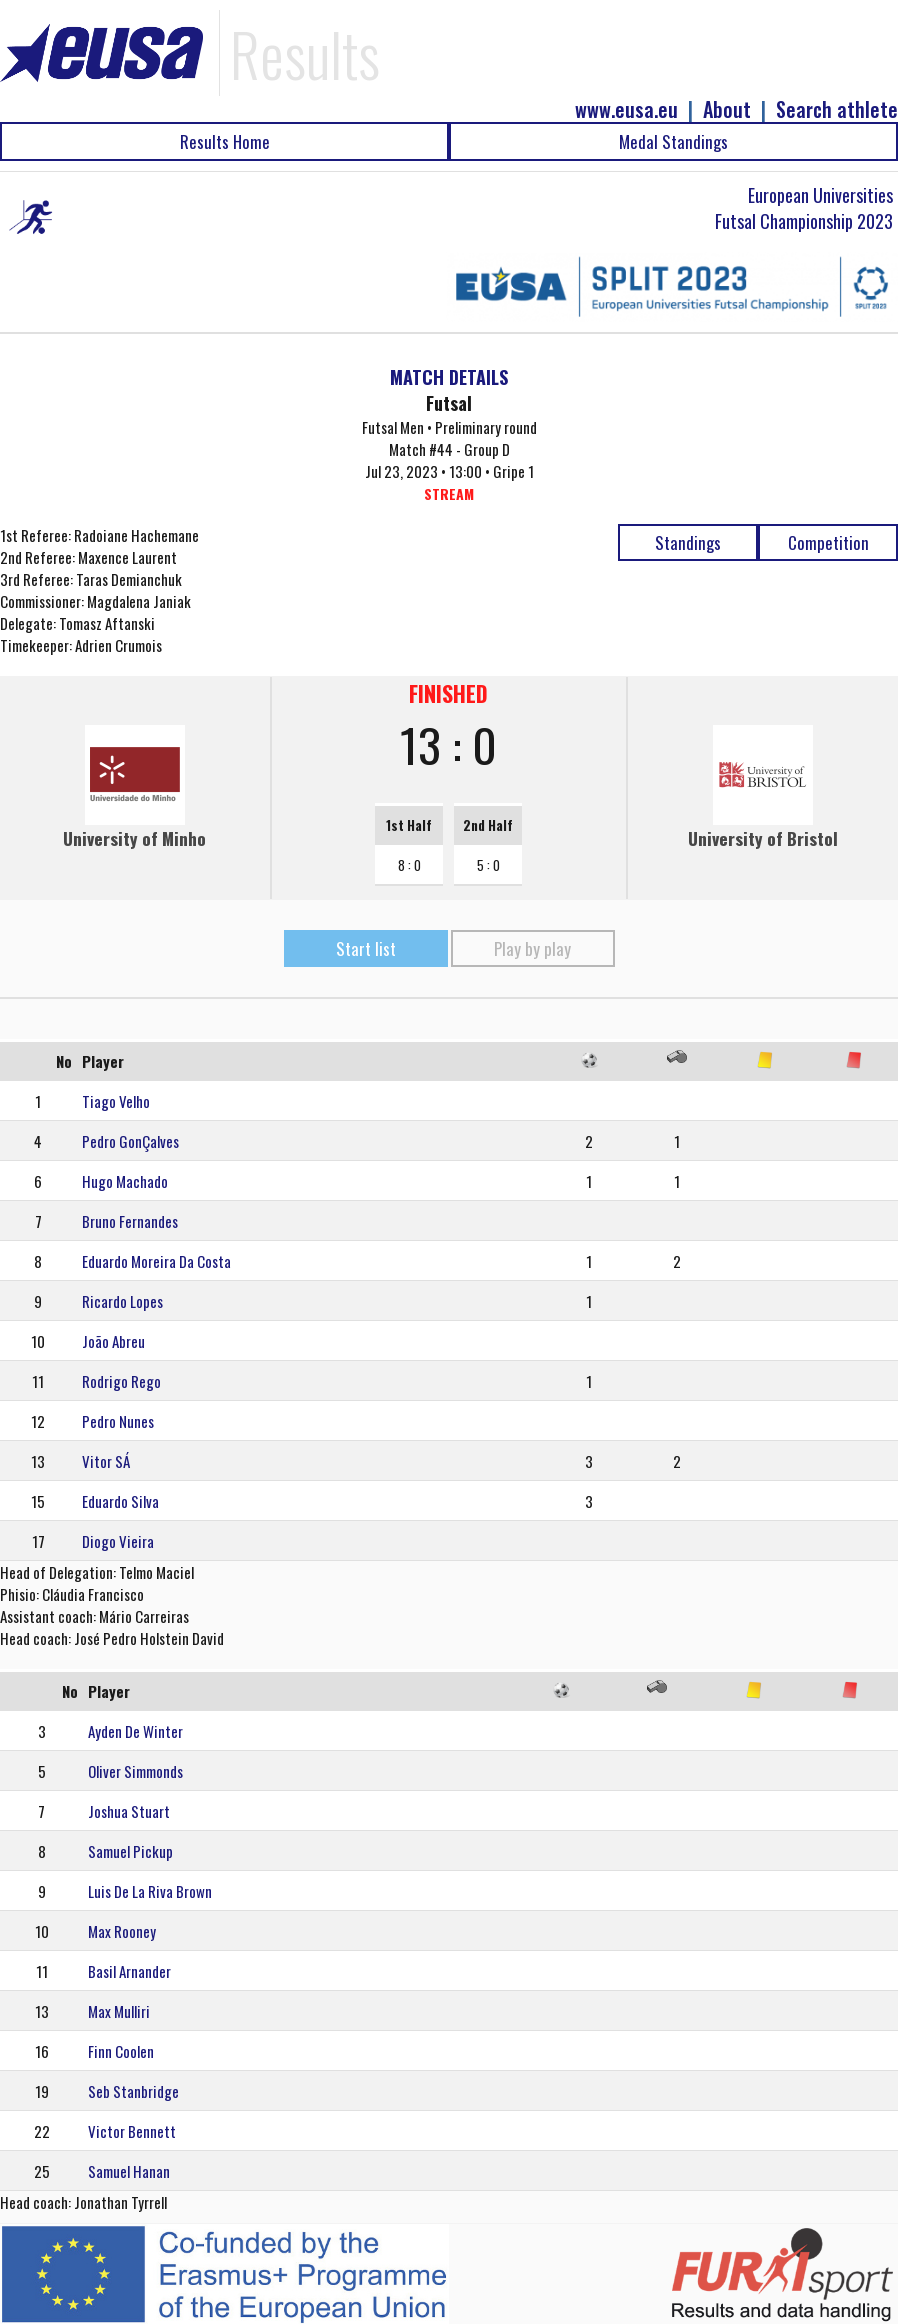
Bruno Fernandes (130, 1221)
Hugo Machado (125, 1181)
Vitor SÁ (106, 1461)
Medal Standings (673, 141)
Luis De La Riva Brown (150, 1891)
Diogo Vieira (118, 1541)
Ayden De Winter (135, 1731)
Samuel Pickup (130, 1851)
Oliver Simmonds (135, 1771)
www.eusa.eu (626, 109)
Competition (828, 542)
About (727, 109)
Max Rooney (122, 1931)
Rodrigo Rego (121, 1381)
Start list (366, 948)
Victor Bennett (132, 2131)
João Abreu (113, 1341)
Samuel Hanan (129, 2171)
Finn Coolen (121, 2051)
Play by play (532, 948)
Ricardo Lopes (122, 1301)
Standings (688, 542)
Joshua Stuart (129, 1811)
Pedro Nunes (118, 1421)
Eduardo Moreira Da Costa (156, 1261)
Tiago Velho (116, 1101)
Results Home (225, 141)
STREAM (449, 493)
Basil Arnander (129, 1971)
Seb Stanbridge (133, 2091)
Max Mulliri (119, 2011)
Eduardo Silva (120, 1501)
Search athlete (837, 109)
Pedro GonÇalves (130, 1141)
